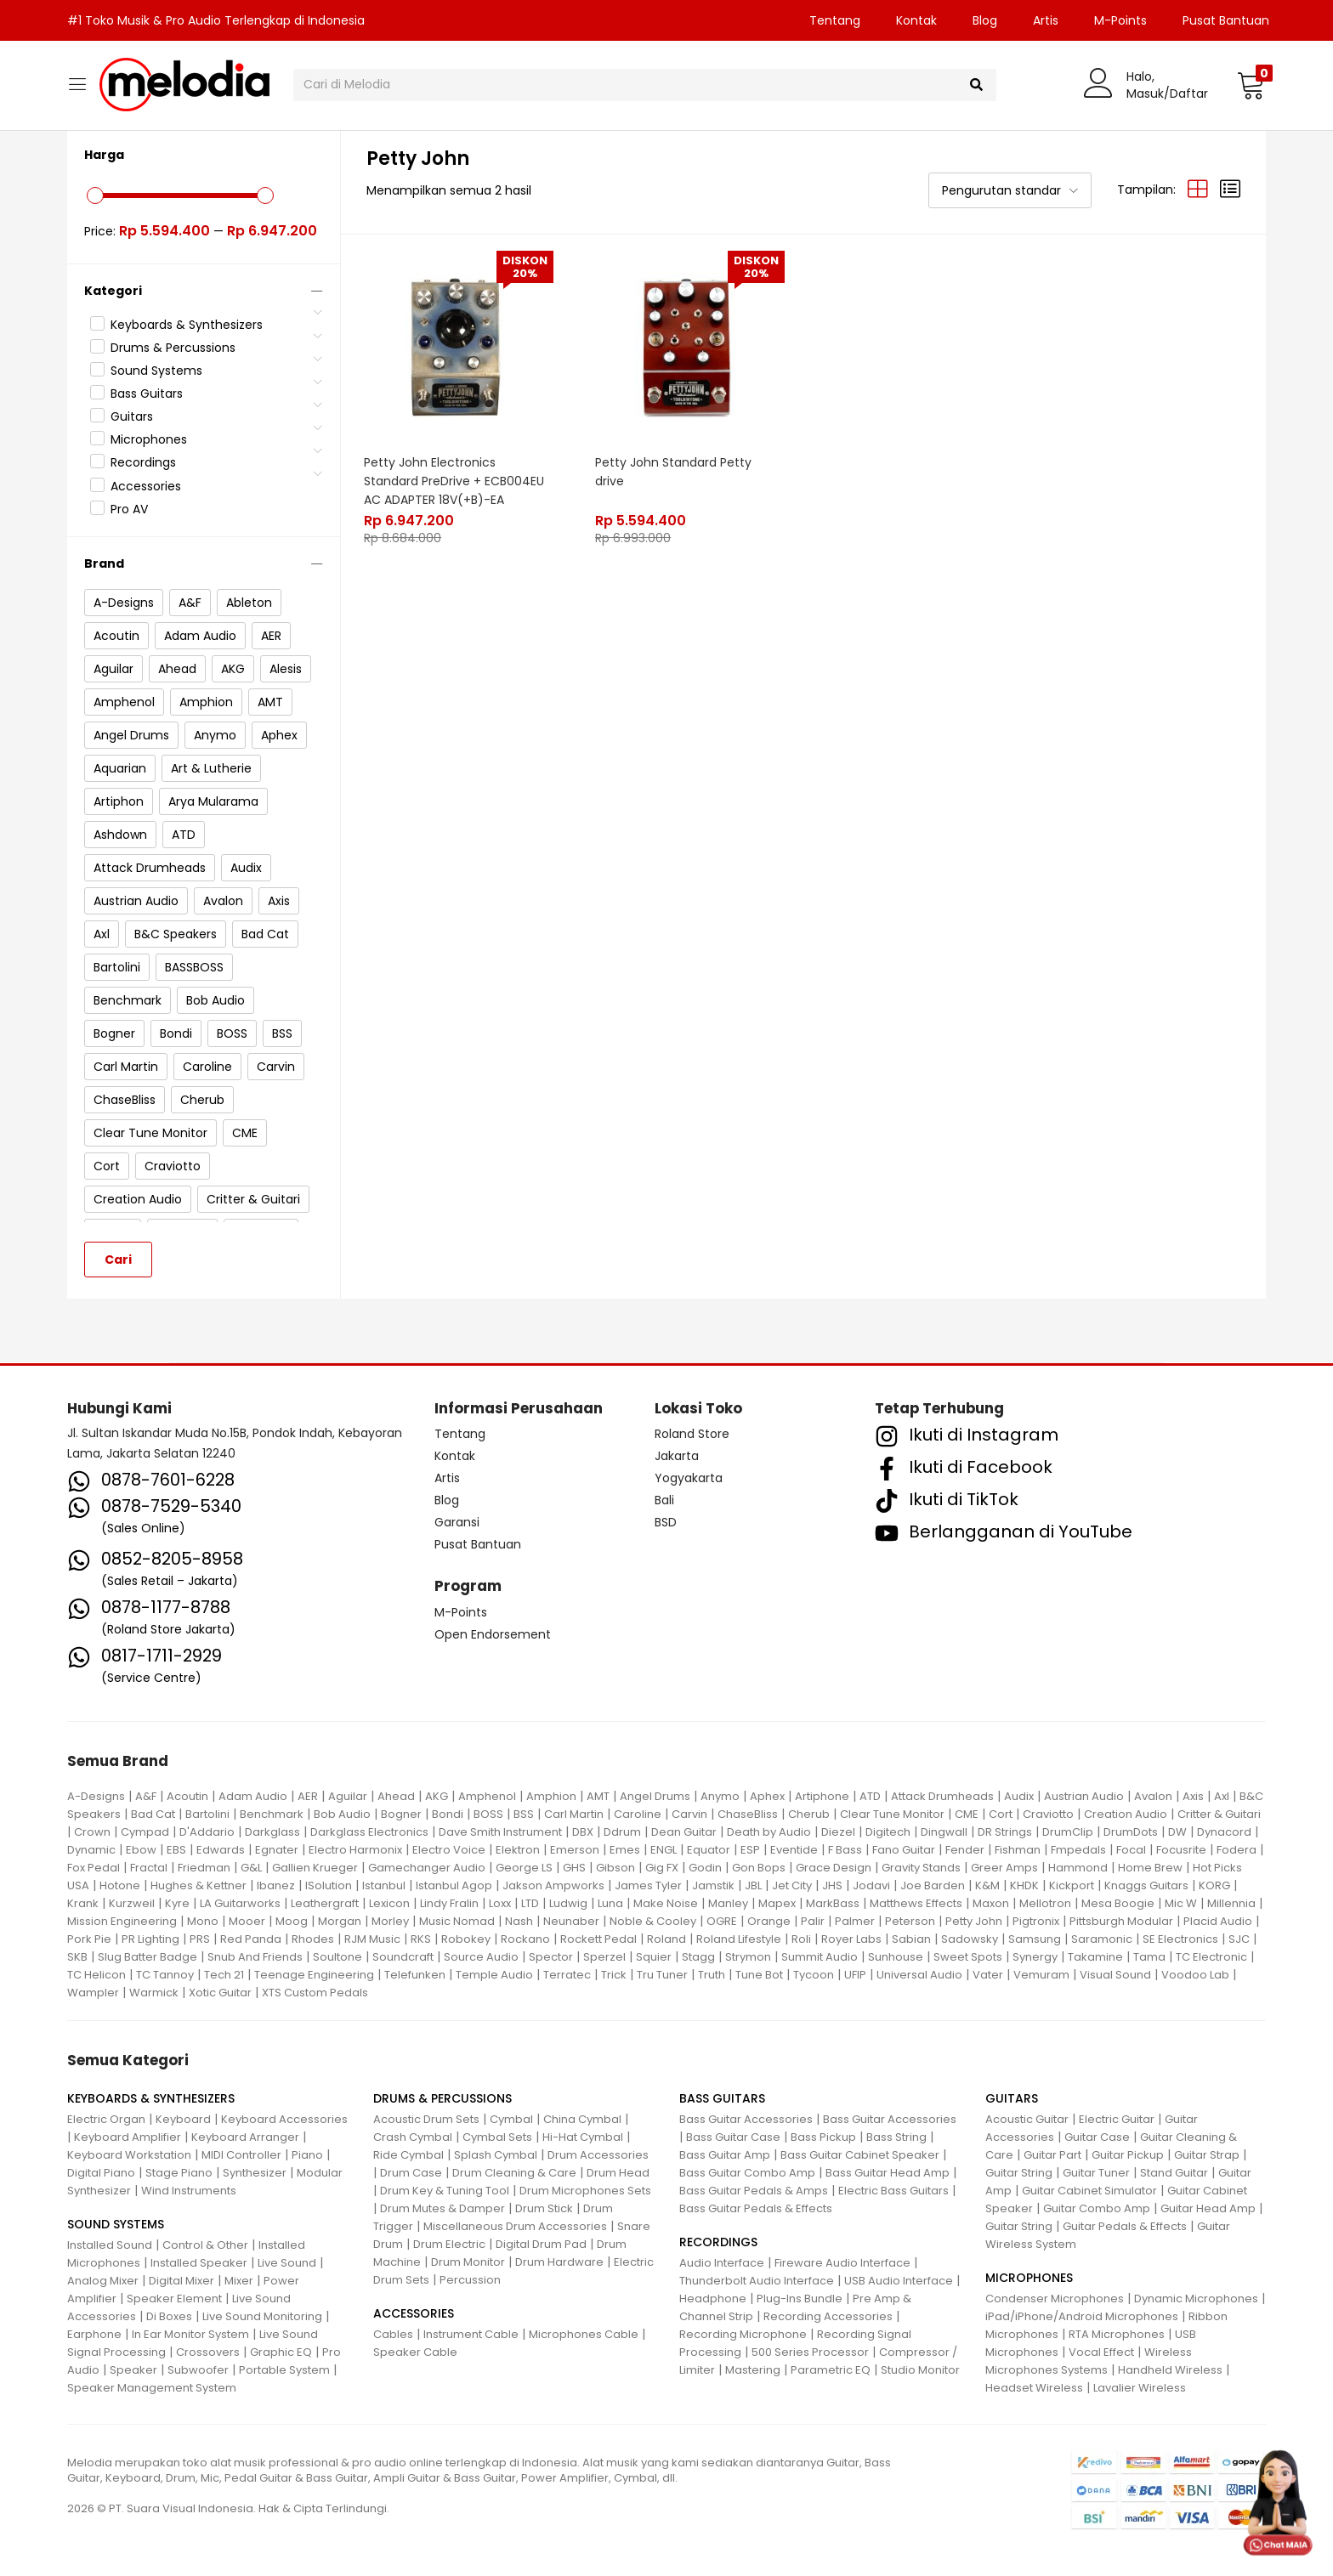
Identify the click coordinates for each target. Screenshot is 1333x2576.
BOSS (488, 1814)
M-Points (1120, 20)
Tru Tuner (662, 1975)
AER (308, 1796)
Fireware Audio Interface (842, 2263)
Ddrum (622, 1832)
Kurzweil (132, 1903)
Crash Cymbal (412, 2137)
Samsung (1034, 1939)
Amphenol (487, 1796)
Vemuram (1041, 1975)
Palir (813, 1921)
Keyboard (183, 2119)
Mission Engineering (122, 1921)
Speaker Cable (415, 2352)
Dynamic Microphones (1196, 2298)
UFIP (855, 1975)
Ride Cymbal (408, 2155)
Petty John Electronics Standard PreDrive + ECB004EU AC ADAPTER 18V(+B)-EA (456, 478)
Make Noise (665, 1903)
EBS (176, 1850)
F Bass (845, 1850)
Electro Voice (448, 1850)
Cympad (145, 1832)
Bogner (401, 1814)
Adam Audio (252, 1796)
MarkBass (832, 1903)
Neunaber (571, 1921)
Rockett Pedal (598, 1939)
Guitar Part (1052, 2155)
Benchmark (271, 1814)
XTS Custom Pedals (315, 1992)
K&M (987, 1885)
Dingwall (944, 1832)
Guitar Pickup (1128, 2155)
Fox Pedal (93, 1868)
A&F (145, 1796)
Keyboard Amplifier (127, 2137)
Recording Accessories (828, 2316)
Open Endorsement (492, 1634)
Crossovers (208, 2352)
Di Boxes (169, 2316)
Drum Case (411, 2173)
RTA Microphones (1117, 2334)
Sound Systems (156, 370)
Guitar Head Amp (1208, 2208)
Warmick (154, 1992)
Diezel (838, 1832)
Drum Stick (544, 2208)
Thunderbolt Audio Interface (756, 2281)
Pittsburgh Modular (1121, 1921)
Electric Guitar (1116, 2119)
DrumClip (1067, 1832)
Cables (393, 2334)
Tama (1149, 1957)
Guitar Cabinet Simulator (1089, 2191)
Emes (625, 1850)
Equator (708, 1850)
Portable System (284, 2370)
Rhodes (313, 1939)
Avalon (1153, 1796)
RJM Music (372, 1939)
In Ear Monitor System (190, 2334)
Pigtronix (1036, 1921)
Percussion (470, 2280)
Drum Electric (449, 2244)
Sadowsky (969, 1939)
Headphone (712, 2298)
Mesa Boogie (1117, 1903)
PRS (200, 1939)
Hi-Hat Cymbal (582, 2137)
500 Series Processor (810, 2352)
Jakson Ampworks (553, 1885)
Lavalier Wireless (1139, 2388)
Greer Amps (1004, 1868)
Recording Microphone (743, 2334)
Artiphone (822, 1796)
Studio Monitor (920, 2370)
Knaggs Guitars (1146, 1885)
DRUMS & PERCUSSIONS (442, 2098)
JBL (753, 1885)
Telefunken (414, 1975)
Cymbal (511, 2119)
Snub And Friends (255, 1957)
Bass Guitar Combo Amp (747, 2173)
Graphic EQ (281, 2352)
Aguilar (347, 1796)
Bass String (896, 2137)
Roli (801, 1939)
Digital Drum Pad (541, 2244)
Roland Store (692, 1433)
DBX (582, 1832)
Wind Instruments (188, 2191)
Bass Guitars (147, 393)
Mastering (752, 2370)
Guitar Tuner (1096, 2173)
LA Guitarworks (240, 1903)
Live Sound (287, 2263)
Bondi (447, 1814)
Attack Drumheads (942, 1796)
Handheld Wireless (1170, 2370)
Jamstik (713, 1885)
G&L (251, 1868)
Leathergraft (325, 1903)
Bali (664, 1500)
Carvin (689, 1814)
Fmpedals (1078, 1850)
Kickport (1071, 1885)
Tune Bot (759, 1975)
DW (1177, 1832)
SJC (1239, 1939)
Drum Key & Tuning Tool (444, 2191)
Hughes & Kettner (198, 1885)
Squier (654, 1957)
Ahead (396, 1796)
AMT (598, 1796)
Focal (1131, 1850)
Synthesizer (254, 2173)
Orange (769, 1921)
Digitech (887, 1832)
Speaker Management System (151, 2388)
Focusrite (1181, 1850)
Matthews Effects (916, 1903)
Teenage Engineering (314, 1975)
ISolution (328, 1885)
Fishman (1018, 1850)
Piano (307, 2155)
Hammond (1078, 1868)
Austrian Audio (1084, 1796)
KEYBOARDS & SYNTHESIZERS (151, 2098)
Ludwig (568, 1903)
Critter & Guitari (1219, 1814)
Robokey (466, 1939)
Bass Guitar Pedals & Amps (753, 2191)
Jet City (792, 1885)
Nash (519, 1921)
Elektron (518, 1850)
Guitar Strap (1206, 2155)
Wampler (93, 1992)
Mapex (777, 1903)
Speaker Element (174, 2298)
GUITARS (1011, 2098)
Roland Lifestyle (738, 1939)
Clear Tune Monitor (892, 1814)
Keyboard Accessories (284, 2119)
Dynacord (1224, 1832)
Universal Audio (919, 1975)
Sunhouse (895, 1957)
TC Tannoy (165, 1975)
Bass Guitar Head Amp (887, 2173)
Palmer (855, 1921)
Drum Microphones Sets (585, 2191)
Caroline (637, 1814)
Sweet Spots (967, 1957)
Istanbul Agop (454, 1885)
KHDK (1024, 1885)
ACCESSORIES (413, 2313)
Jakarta (677, 1455)
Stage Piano (179, 2173)
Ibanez (276, 1885)
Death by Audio (769, 1832)
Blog (985, 20)
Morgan (339, 1921)
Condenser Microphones (1054, 2298)
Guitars (132, 416)
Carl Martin (574, 1814)
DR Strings (1005, 1832)
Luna (610, 1903)
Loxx (500, 1903)
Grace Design (833, 1868)
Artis (1045, 20)
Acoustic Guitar (1027, 2119)
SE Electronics (1180, 1939)
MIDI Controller (241, 2155)
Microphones (149, 439)
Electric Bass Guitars (893, 2191)
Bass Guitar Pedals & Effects (755, 2208)
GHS (574, 1868)
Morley (390, 1921)
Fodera (1236, 1850)
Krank (83, 1903)
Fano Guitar (903, 1850)
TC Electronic (1211, 1957)
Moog (291, 1921)
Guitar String (1018, 2173)
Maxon (991, 1903)
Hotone (119, 1885)
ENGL (663, 1850)
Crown (92, 1832)
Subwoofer (198, 2370)
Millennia (1231, 1903)
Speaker (133, 2370)
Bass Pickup (823, 2137)
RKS (421, 1939)
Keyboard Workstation (129, 2155)
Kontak (916, 20)
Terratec (567, 1975)
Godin (705, 1868)
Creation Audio (1125, 1814)
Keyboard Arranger (245, 2137)
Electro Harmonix (355, 1850)
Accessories (146, 486)
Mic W (1181, 1903)
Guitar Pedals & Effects (1125, 2226)
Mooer (247, 1921)
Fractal (148, 1868)
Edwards (220, 1850)
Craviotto (1048, 1814)
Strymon (748, 1957)
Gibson (615, 1868)
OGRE (721, 1921)
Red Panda (250, 1939)
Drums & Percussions (173, 347)
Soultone (337, 1957)
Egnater (276, 1850)
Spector (551, 1957)
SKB (77, 1957)
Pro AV (129, 509)
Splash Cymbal (495, 2155)
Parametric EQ (831, 2370)
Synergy (1035, 1957)
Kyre (177, 1903)
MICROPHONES (1029, 2277)
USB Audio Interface (898, 2281)
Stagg (698, 1957)
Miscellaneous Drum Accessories (515, 2226)
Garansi (456, 1522)
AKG (436, 1796)
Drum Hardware (559, 2262)
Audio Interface (721, 2263)
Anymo (720, 1796)
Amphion (551, 1796)
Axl (1221, 1796)
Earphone (94, 2334)
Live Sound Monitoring (262, 2316)
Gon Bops (759, 1868)
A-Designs (96, 1796)
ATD (870, 1796)
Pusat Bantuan (1226, 20)
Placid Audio (1217, 1921)
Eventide (794, 1850)
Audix (1019, 1796)
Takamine (1095, 1957)
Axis (1193, 1796)
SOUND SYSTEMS (115, 2224)
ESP (750, 1850)
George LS (524, 1868)
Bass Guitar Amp (724, 2155)
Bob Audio (342, 1814)
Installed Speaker (198, 2263)
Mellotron (1045, 1903)
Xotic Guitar (220, 1992)
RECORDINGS (718, 2241)
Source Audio (481, 1957)
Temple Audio (494, 1975)
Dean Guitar (684, 1832)
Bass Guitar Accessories (746, 2119)
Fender (964, 1850)
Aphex (767, 1796)
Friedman (204, 1868)
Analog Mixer (103, 2281)
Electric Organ (106, 2119)
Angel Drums (655, 1796)
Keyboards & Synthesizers (187, 324)
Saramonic (1101, 1939)
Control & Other (205, 2245)
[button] (1251, 85)
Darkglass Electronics (369, 1832)
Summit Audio (819, 1957)
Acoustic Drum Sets (426, 2119)
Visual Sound (1115, 1975)
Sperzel (604, 1957)
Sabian (911, 1939)
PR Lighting (150, 1939)
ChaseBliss (748, 1814)
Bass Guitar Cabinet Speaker (859, 2155)
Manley (728, 1903)
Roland (666, 1939)
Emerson (574, 1850)
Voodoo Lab (1195, 1975)
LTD (530, 1903)
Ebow (141, 1850)
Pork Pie (89, 1939)
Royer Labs (851, 1939)
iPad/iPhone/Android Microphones (1081, 2316)
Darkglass (272, 1832)
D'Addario (207, 1832)
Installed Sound (109, 2245)
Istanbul (384, 1885)
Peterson (910, 1921)
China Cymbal (582, 2119)
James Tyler (648, 1885)
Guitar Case (1097, 2137)
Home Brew (1150, 1868)
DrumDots (1130, 1832)
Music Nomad (457, 1921)
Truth (711, 1975)
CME (966, 1814)
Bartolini (207, 1814)
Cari (118, 1259)
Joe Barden (932, 1885)
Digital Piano (101, 2173)
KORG (1214, 1885)
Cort (1001, 1814)
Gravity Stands (921, 1868)
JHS (832, 1885)
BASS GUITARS (722, 2098)
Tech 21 (224, 1975)
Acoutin (187, 1796)
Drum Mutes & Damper (442, 2208)
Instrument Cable (471, 2334)
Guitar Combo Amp (1096, 2208)
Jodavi (871, 1885)
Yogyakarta (689, 1477)
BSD (666, 1522)
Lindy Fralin (449, 1903)
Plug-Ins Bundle (799, 2298)
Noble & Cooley (653, 1921)
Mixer (238, 2281)
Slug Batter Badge (147, 1957)
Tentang (834, 20)
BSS (523, 1814)
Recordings (143, 462)
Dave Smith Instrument (500, 1832)
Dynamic (91, 1850)
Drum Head (618, 2173)
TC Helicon (96, 1975)
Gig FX (661, 1868)
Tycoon (813, 1975)
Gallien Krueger (315, 1868)
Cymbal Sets (497, 2137)
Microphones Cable (583, 2334)
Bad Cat (153, 1814)
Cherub (809, 1814)
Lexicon (389, 1903)
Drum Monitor (468, 2262)
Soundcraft (403, 1957)
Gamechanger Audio (426, 1868)
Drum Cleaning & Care (514, 2173)
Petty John (973, 1921)
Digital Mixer (181, 2281)
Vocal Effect (1101, 2352)
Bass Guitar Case (733, 2137)
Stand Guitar (1174, 2173)
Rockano (525, 1939)
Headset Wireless (1034, 2388)
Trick (614, 1975)
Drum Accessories (598, 2155)
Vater (988, 1975)
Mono (202, 1921)
